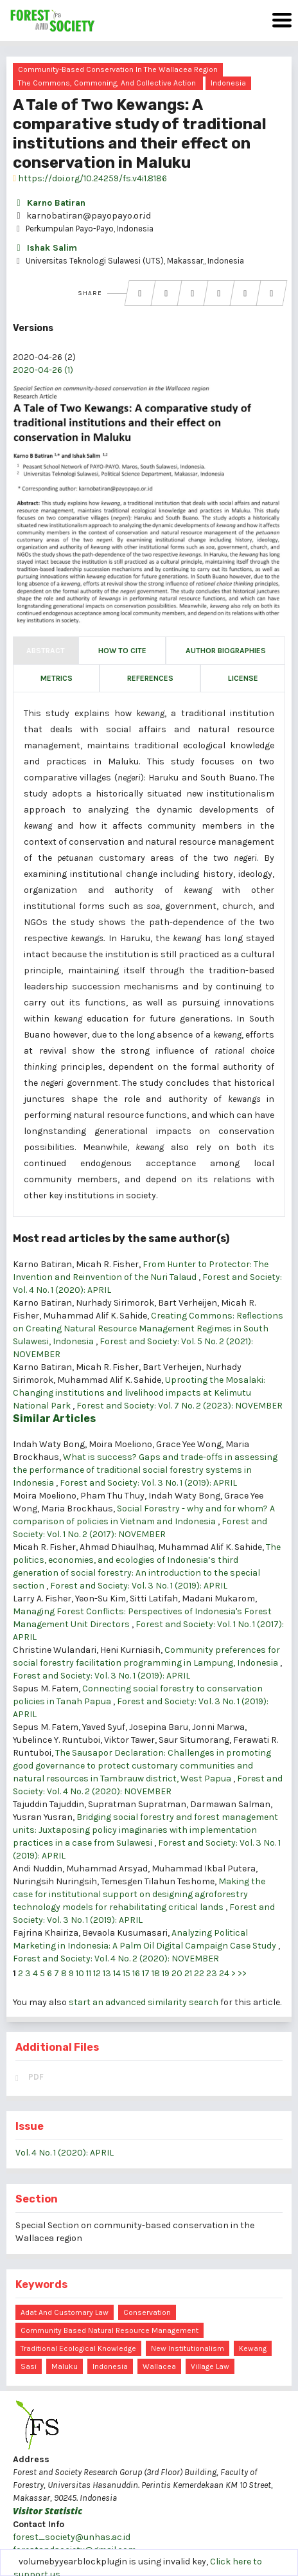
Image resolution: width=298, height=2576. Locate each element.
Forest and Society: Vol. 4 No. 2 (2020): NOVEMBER (116, 1958)
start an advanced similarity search (143, 2002)
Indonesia (228, 82)
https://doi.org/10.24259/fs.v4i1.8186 (90, 178)
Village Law (210, 2366)
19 (166, 1973)
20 (176, 1973)
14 (117, 1973)
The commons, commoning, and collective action (107, 82)
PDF (36, 2077)
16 (136, 1973)
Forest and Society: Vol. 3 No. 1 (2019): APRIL (148, 1482)
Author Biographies (226, 650)
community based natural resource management (109, 2330)
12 (97, 1973)
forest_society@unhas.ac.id (71, 2537)
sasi (29, 2366)
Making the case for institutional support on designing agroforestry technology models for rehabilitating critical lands (139, 1894)
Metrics (56, 678)
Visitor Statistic (47, 2511)
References (150, 678)
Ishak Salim (45, 247)
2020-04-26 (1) (43, 370)
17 (146, 1973)
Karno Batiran (49, 202)
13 (107, 1973)
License (243, 678)
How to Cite (122, 650)
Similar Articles (54, 1418)
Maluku (64, 2366)
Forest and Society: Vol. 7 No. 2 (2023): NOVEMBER (179, 1405)
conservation (147, 2312)
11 (88, 1973)
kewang (253, 2348)
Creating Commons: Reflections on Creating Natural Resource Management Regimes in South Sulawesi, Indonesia (148, 1328)
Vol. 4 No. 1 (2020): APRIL (64, 2152)
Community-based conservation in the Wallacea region (118, 69)
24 (224, 1973)
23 (211, 1973)
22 (199, 1973)
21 (188, 1973)
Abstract (45, 650)
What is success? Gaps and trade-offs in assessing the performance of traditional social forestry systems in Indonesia (145, 1470)
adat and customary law (65, 2312)
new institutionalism (187, 2348)
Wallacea (159, 2366)
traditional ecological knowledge (78, 2348)
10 (80, 1973)
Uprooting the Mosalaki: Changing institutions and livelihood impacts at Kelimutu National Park (139, 1392)
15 (126, 1973)
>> (242, 1973)
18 (156, 1973)
